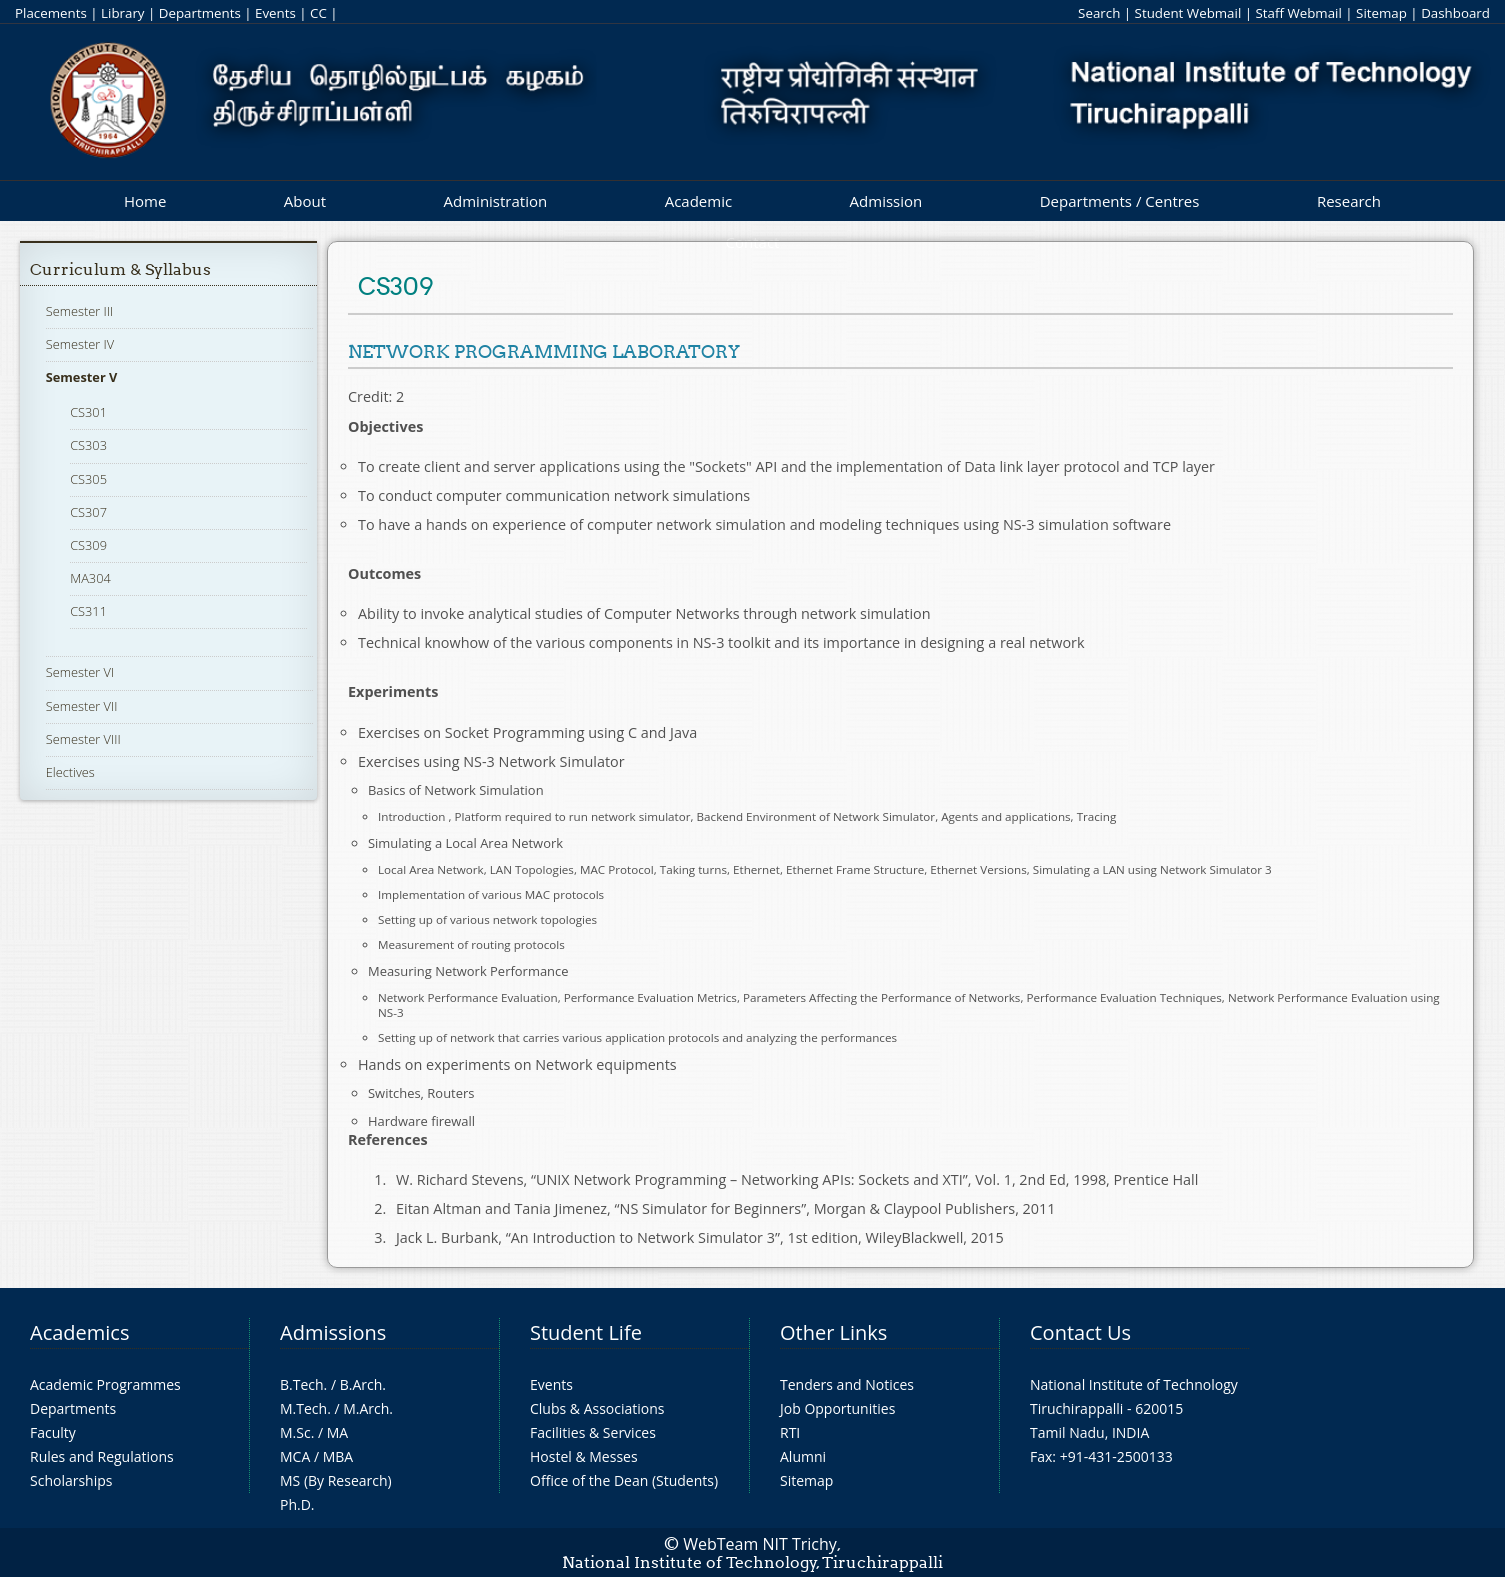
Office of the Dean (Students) (624, 1480)
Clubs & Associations (597, 1408)
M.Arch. (368, 1408)
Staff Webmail (1299, 13)
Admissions (333, 1332)
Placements (51, 13)
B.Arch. (363, 1384)
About (305, 201)
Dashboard (1455, 13)
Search (1099, 13)
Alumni (803, 1456)
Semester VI (80, 672)
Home (145, 201)
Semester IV (80, 344)
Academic (698, 201)
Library (122, 13)
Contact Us (1080, 1332)
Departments (200, 13)
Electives (70, 772)
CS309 (88, 545)
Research (1349, 201)
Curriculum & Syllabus (120, 269)
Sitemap (1381, 13)
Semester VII (82, 706)
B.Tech (302, 1384)
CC (318, 13)
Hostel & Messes (584, 1456)
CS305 (88, 479)
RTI (790, 1432)
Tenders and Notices (847, 1384)
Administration (496, 201)
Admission (886, 201)
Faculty (53, 1432)
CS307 (88, 512)
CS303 (88, 445)
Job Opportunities (837, 1408)
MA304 (90, 578)
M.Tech (303, 1408)
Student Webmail (1188, 13)
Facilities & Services (593, 1432)
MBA (338, 1456)
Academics (79, 1332)
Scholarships (71, 1480)
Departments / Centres (1120, 201)
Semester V (82, 377)
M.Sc (295, 1432)
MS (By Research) (336, 1480)
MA (337, 1432)
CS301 (88, 412)
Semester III (80, 311)
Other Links (833, 1332)
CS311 (88, 611)
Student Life (586, 1332)
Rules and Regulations (102, 1456)
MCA (295, 1456)
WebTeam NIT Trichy (760, 1544)
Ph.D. (297, 1504)
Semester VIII (83, 739)
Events (275, 13)
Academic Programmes (105, 1384)
